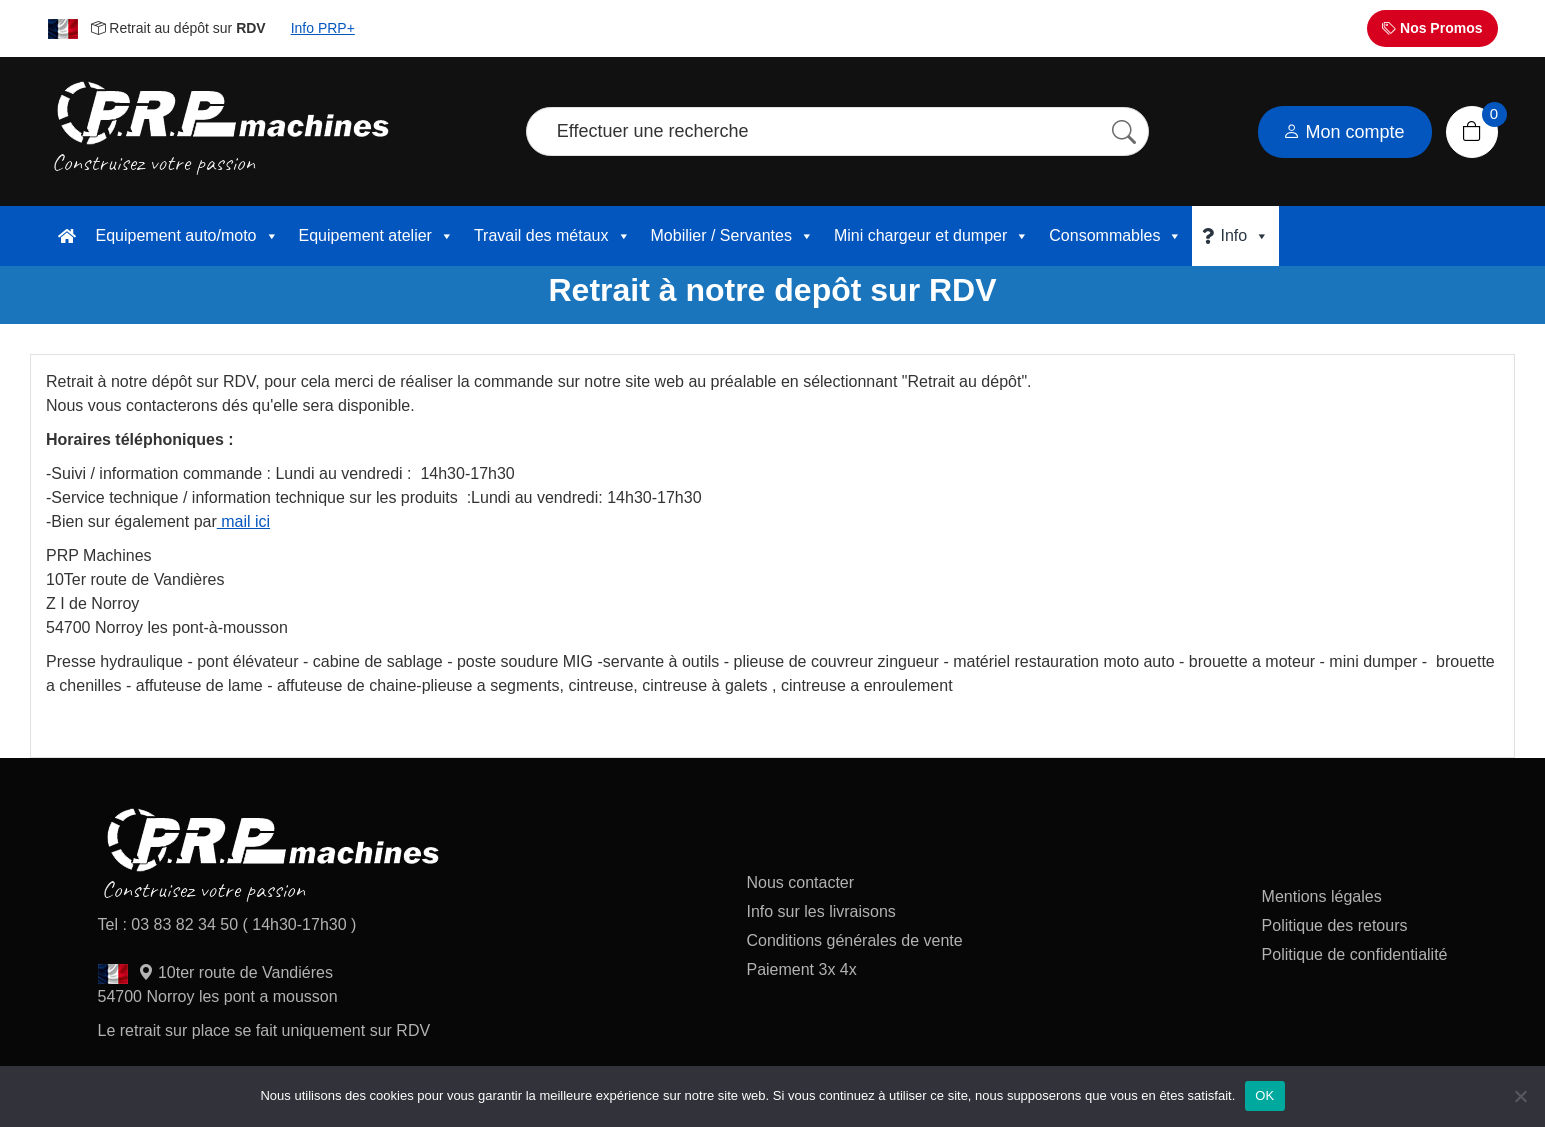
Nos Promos (1432, 28)
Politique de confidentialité (1355, 954)
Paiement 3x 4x (801, 969)
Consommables (1115, 236)
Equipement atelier (376, 236)
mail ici (243, 521)
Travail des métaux (552, 236)
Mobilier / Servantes (732, 236)
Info (1244, 236)
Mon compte (1344, 132)
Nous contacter (800, 882)
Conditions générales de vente (854, 940)
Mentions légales (1322, 896)
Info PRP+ (323, 28)
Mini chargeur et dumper (931, 236)
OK (1264, 1095)
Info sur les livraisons (820, 911)
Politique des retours (1337, 925)
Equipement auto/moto (187, 236)
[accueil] (67, 236)
